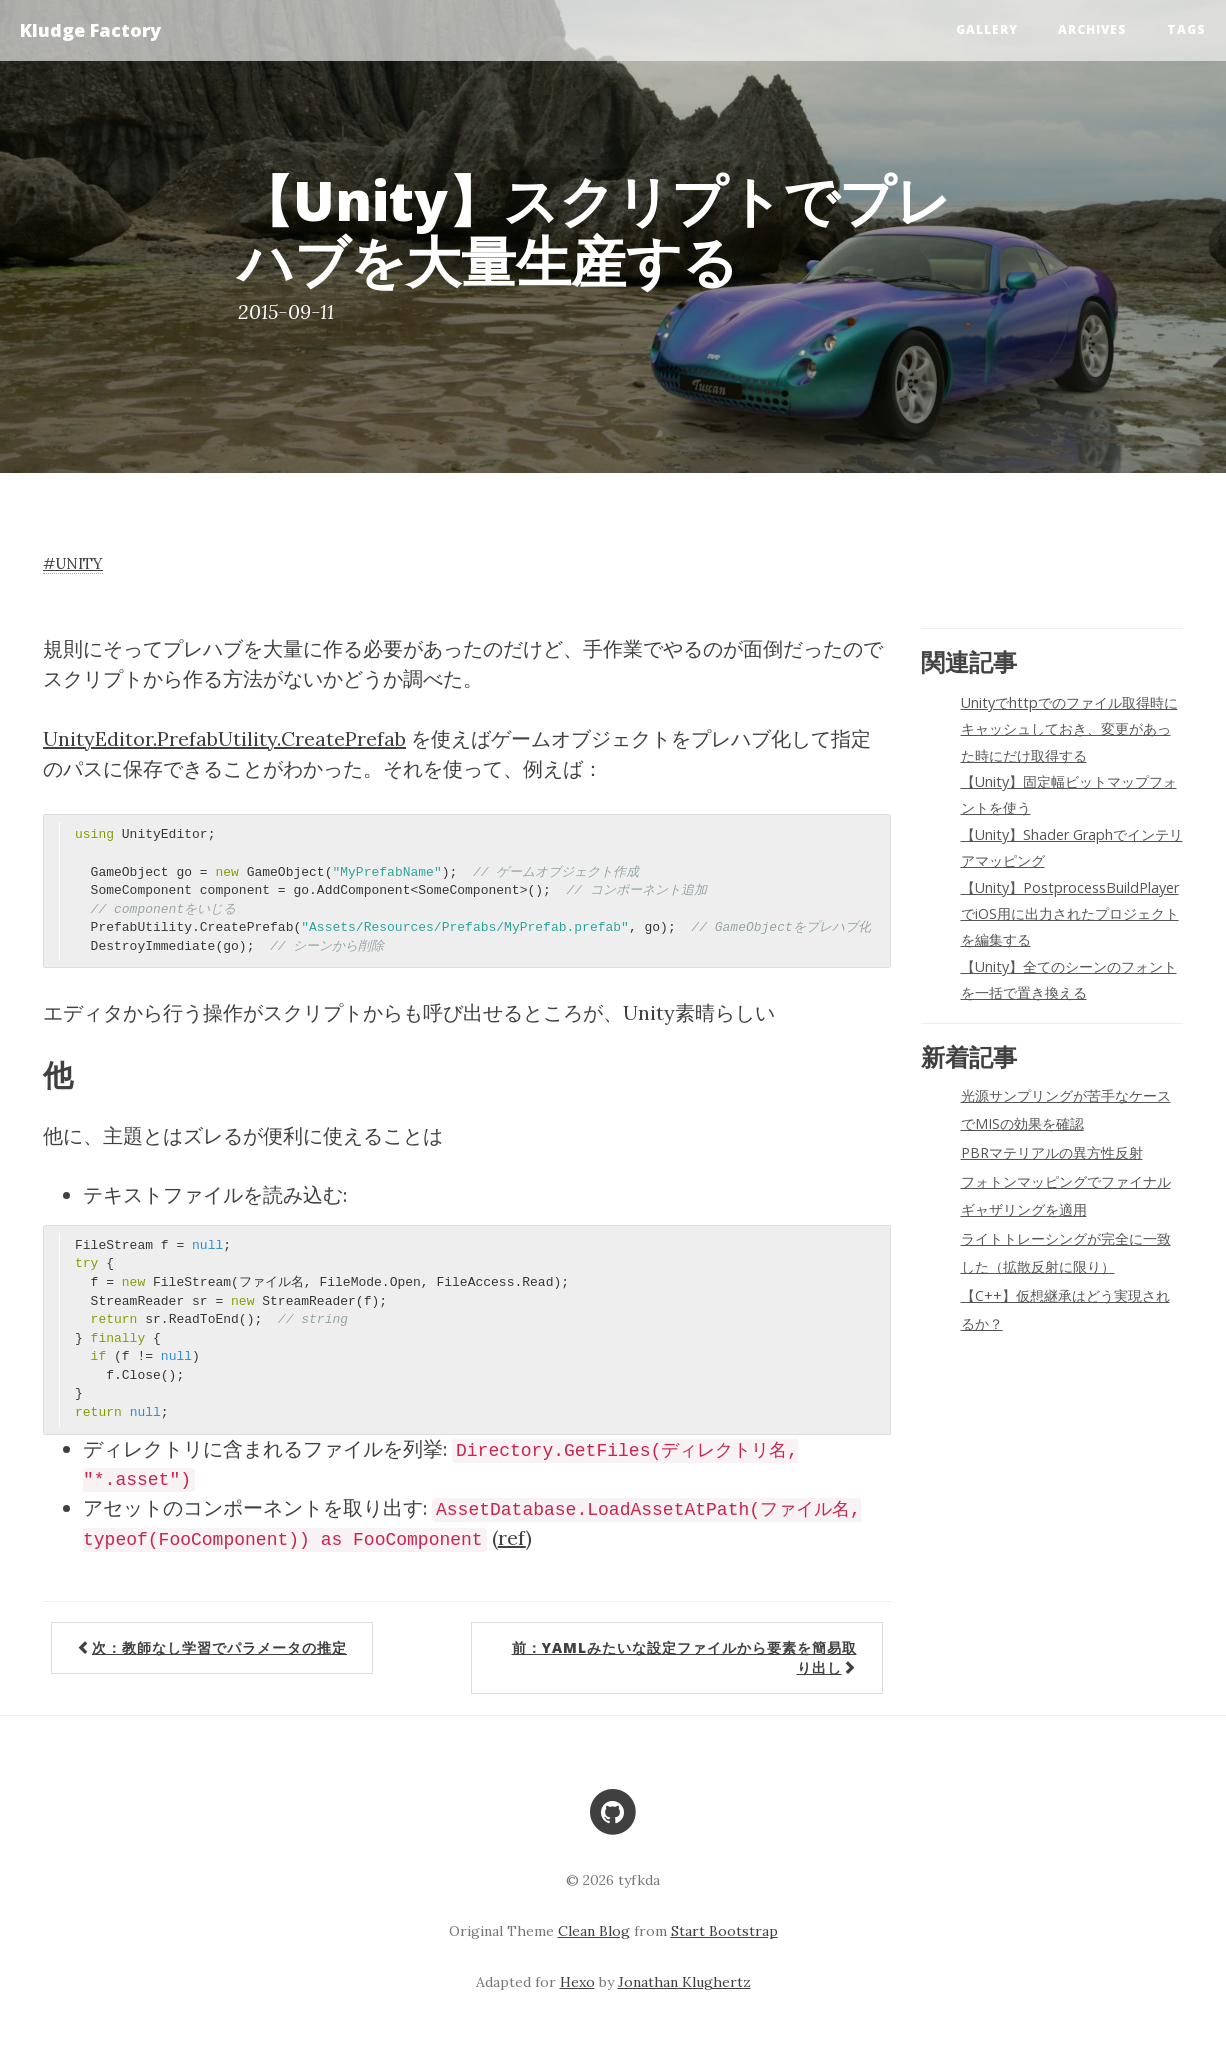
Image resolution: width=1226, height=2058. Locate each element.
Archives (1092, 29)
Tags (1186, 29)
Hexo (577, 1982)
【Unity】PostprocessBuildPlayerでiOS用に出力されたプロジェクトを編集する (1070, 914)
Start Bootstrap (724, 1931)
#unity (73, 563)
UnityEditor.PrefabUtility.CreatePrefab (224, 738)
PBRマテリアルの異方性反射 (1052, 1152)
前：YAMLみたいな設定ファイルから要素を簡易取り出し (684, 1657)
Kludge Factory (90, 30)
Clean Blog (594, 1931)
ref (512, 1537)
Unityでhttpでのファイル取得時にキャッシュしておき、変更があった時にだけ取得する (1069, 729)
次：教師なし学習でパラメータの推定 (212, 1647)
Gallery (987, 29)
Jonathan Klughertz (684, 1982)
